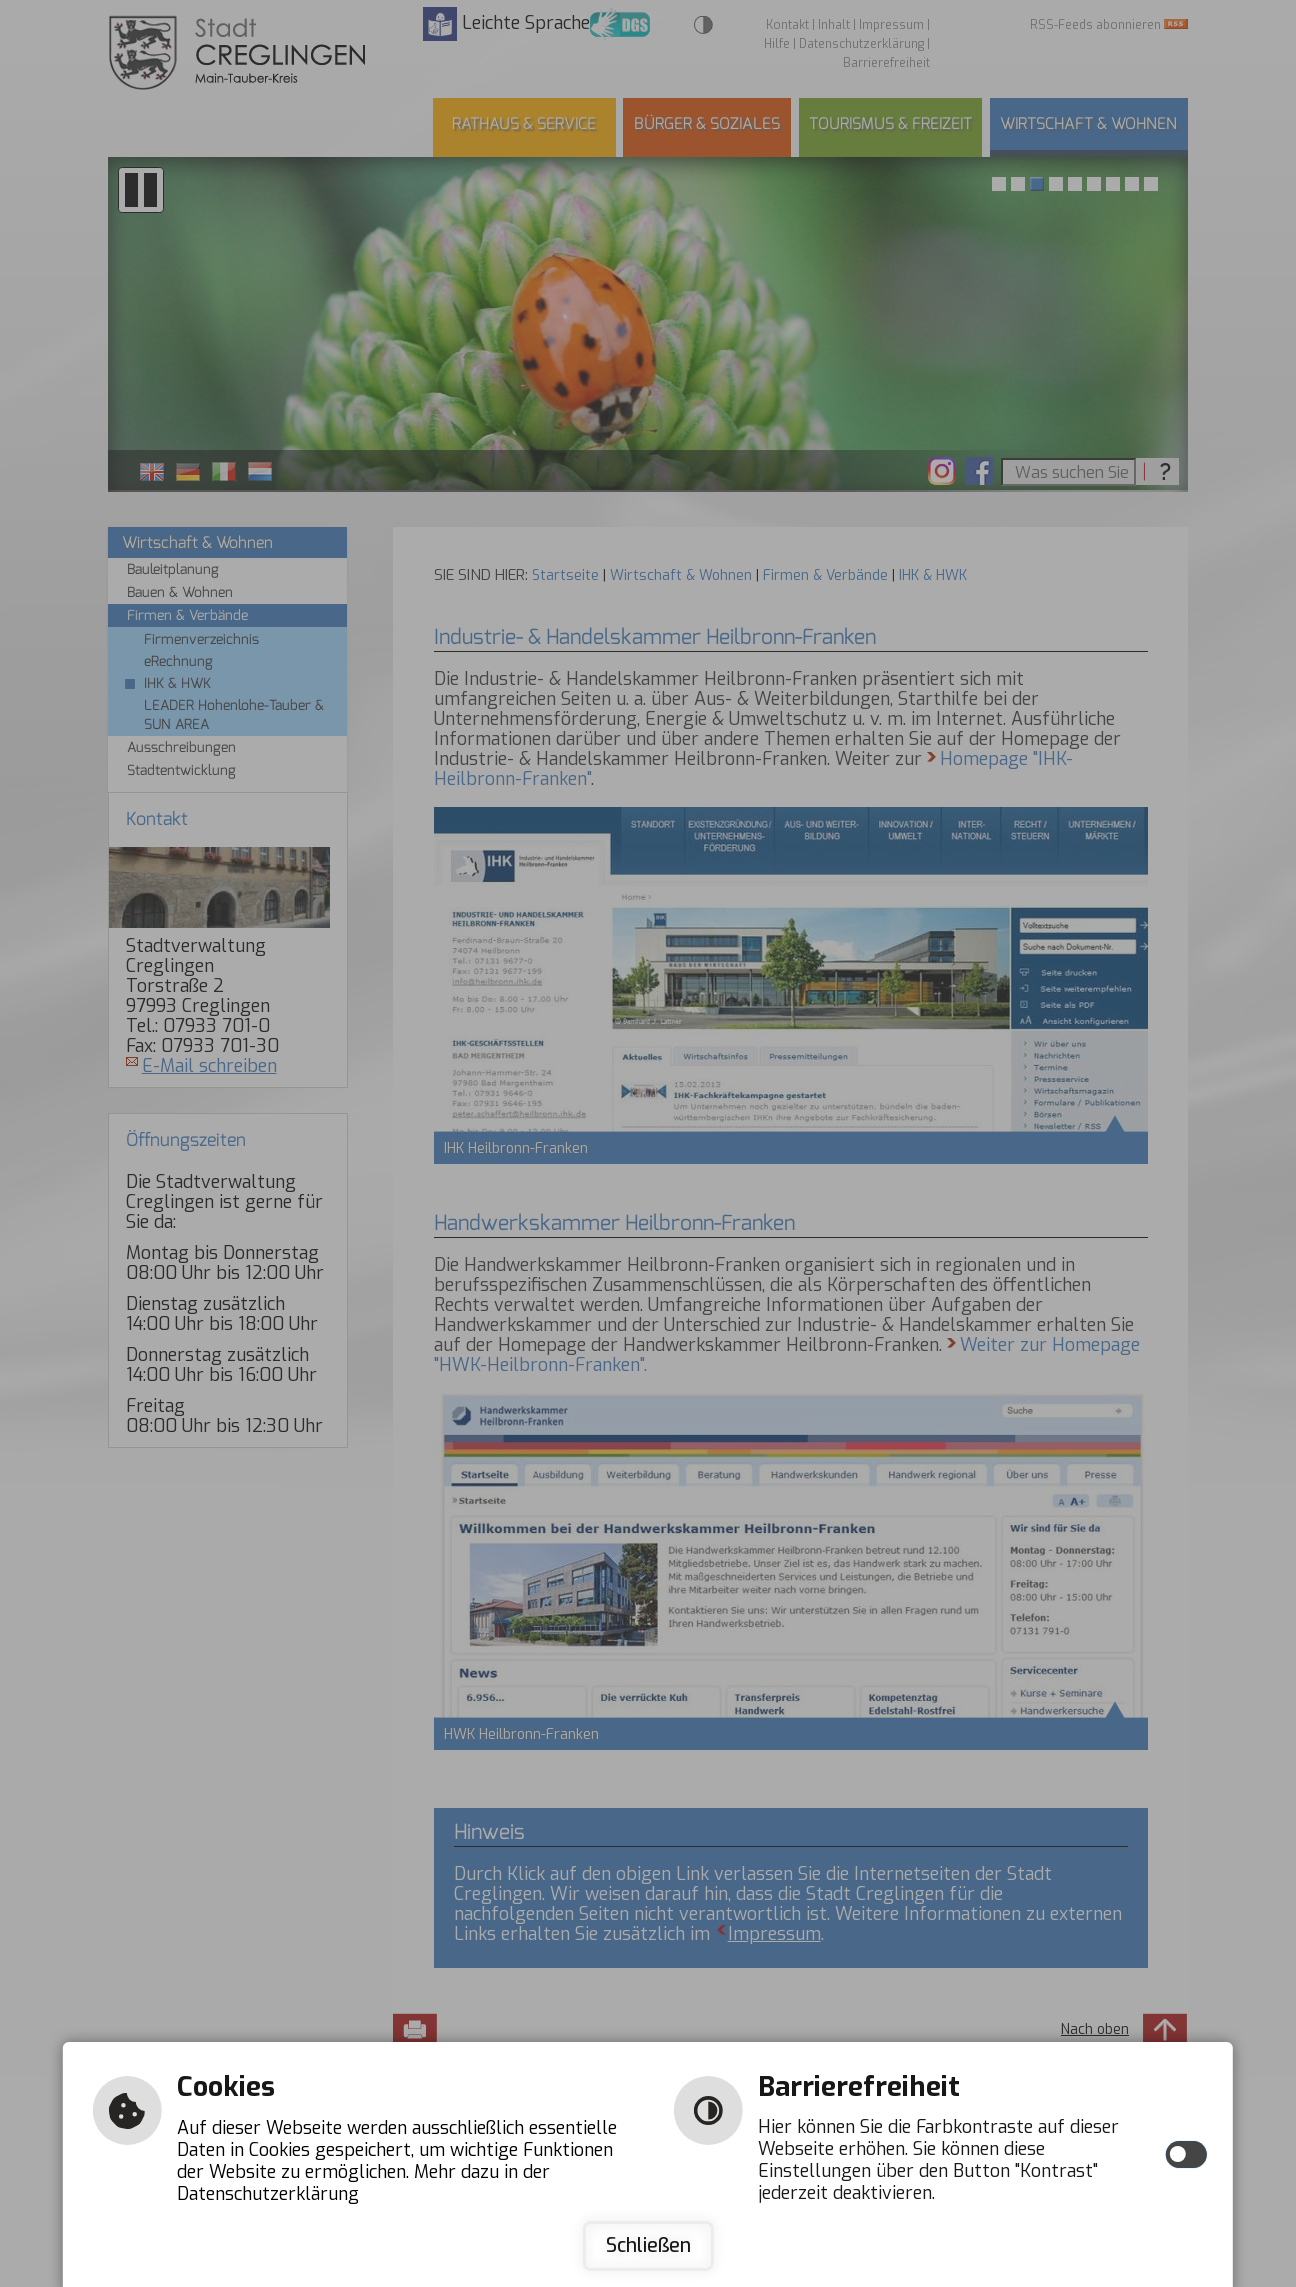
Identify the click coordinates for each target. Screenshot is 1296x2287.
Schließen (648, 2245)
